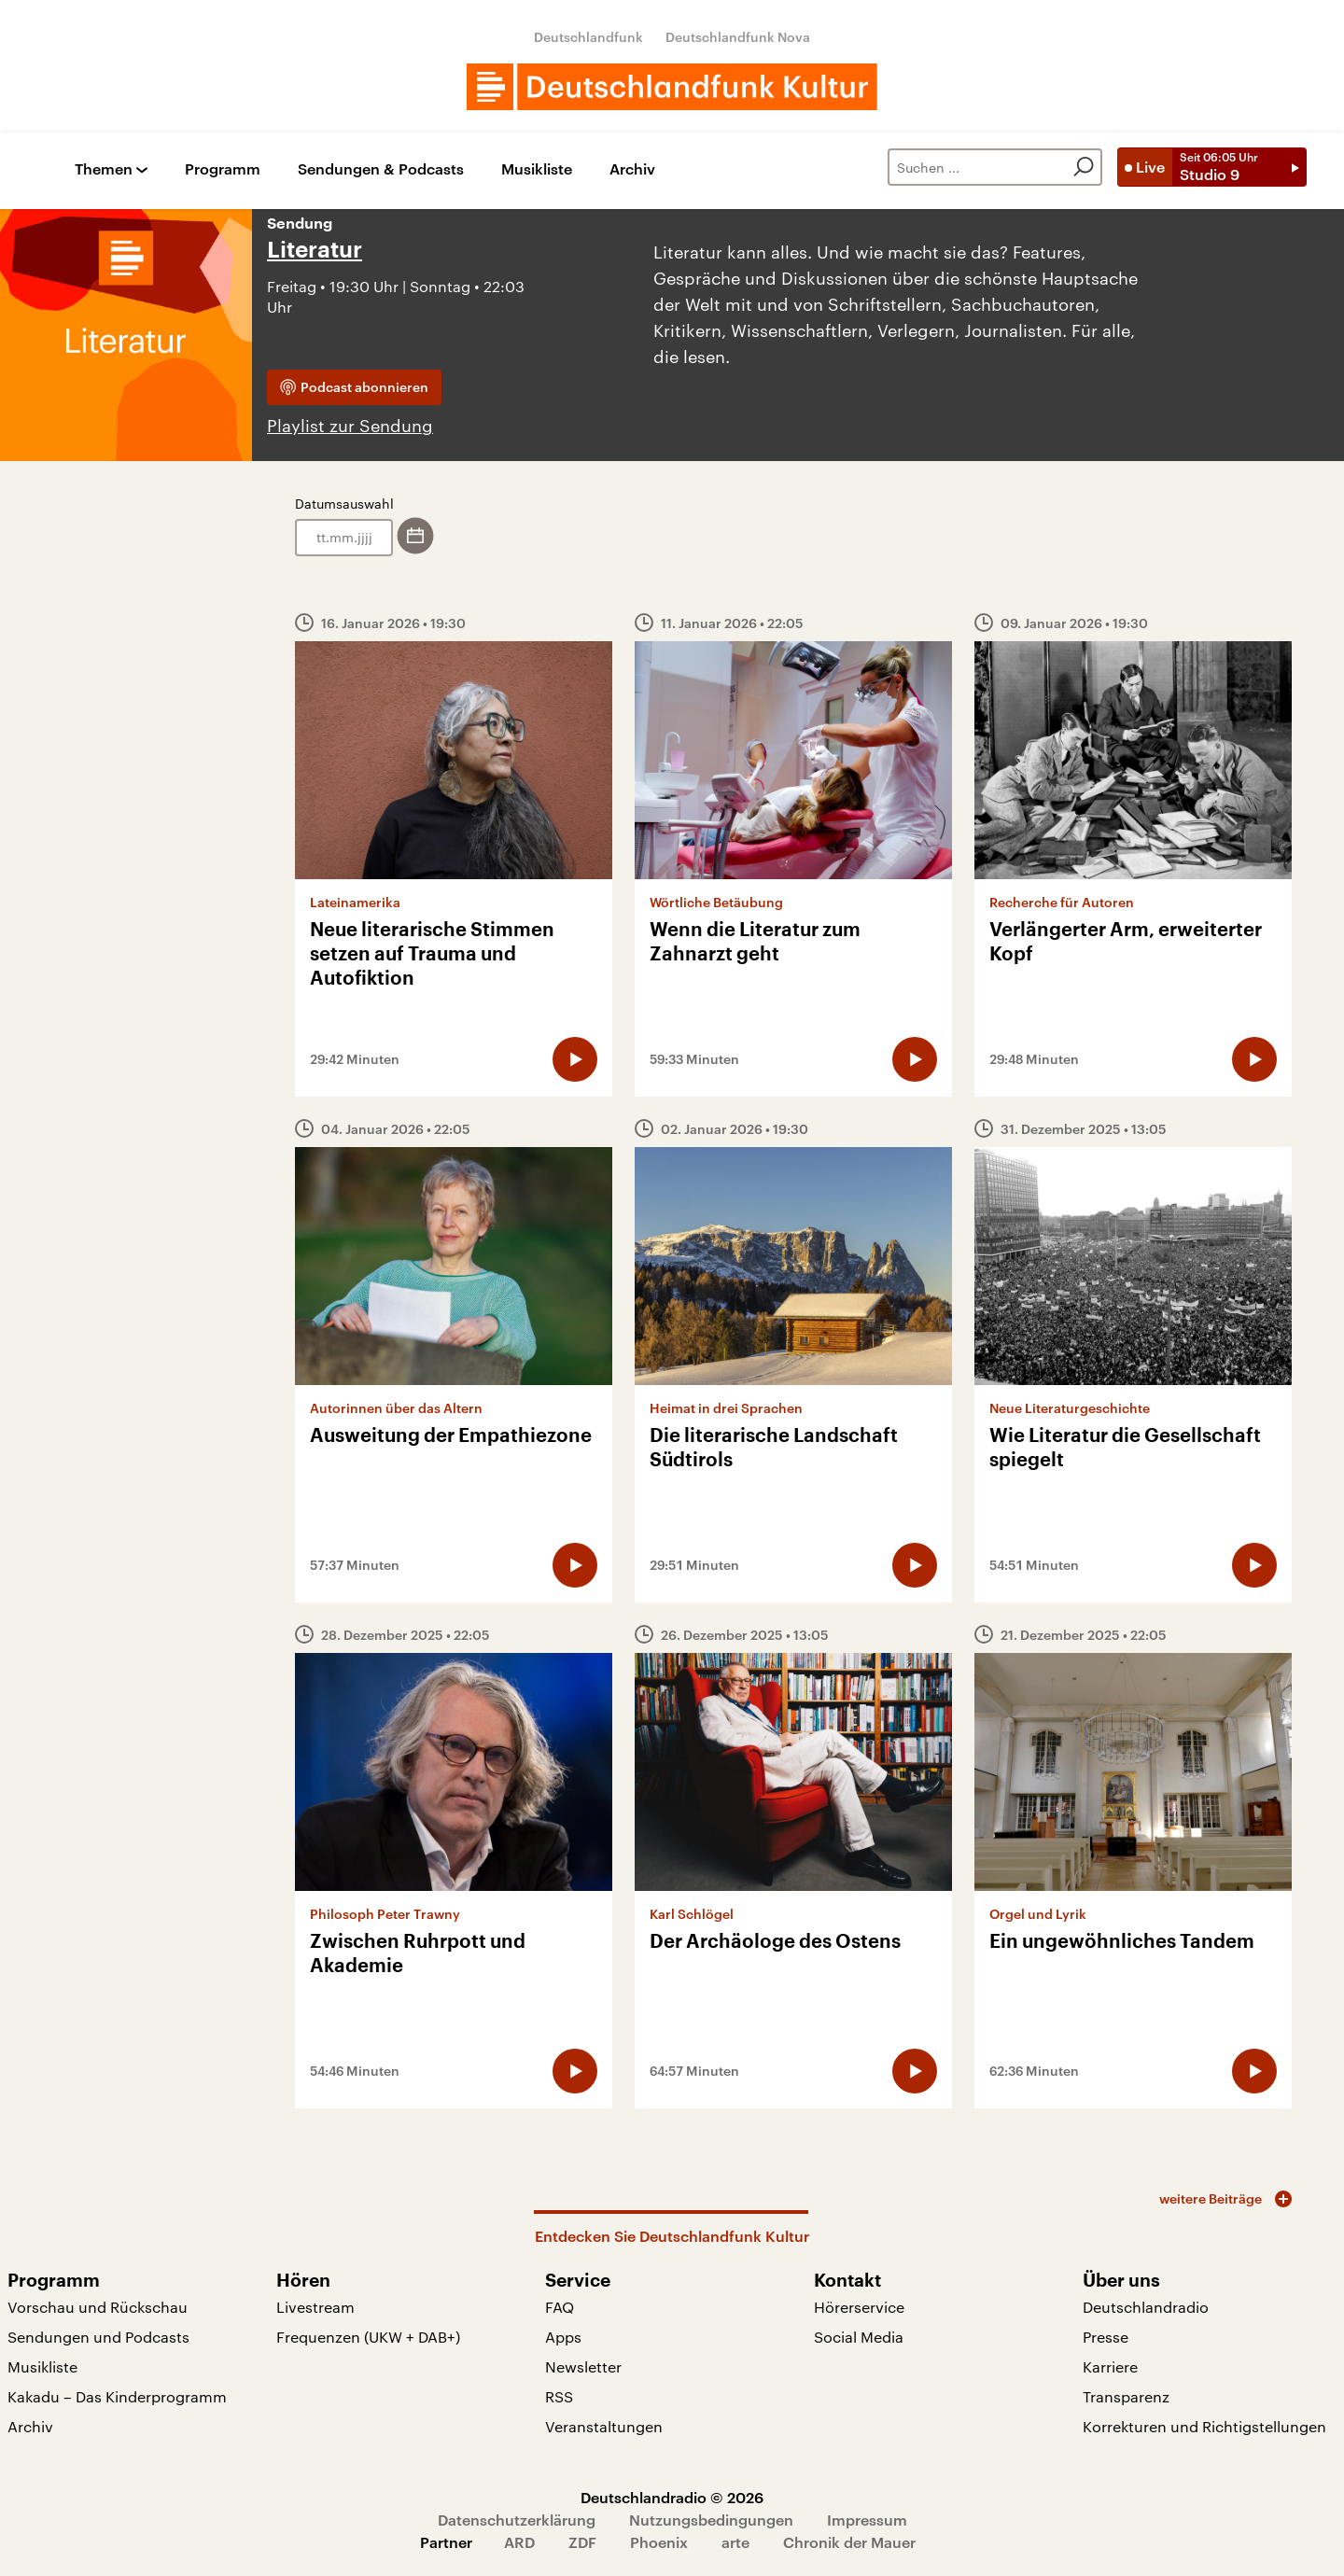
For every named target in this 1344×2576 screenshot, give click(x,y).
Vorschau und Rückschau (97, 2307)
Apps (563, 2336)
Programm (222, 169)
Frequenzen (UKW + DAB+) (368, 2336)
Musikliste (536, 169)
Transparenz (1126, 2396)
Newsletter (583, 2366)
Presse (1105, 2336)
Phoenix (659, 2542)
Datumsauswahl (344, 503)
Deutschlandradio (1146, 2307)
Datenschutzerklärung (516, 2519)
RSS (559, 2396)
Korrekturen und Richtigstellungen (1204, 2426)
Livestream (315, 2307)
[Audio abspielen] (575, 1059)
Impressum (867, 2519)
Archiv (632, 169)
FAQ (559, 2307)
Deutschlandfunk (588, 37)
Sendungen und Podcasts (98, 2336)
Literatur (314, 250)
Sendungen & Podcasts (381, 169)
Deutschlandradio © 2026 (672, 2497)
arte (735, 2542)
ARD (519, 2542)
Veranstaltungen (604, 2426)
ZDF (582, 2542)
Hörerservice (859, 2307)
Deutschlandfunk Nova (737, 37)
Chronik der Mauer (849, 2542)
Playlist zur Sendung (350, 425)
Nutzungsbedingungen (711, 2519)
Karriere (1110, 2366)
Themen (104, 169)
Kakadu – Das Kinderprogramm (117, 2396)
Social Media (858, 2336)
